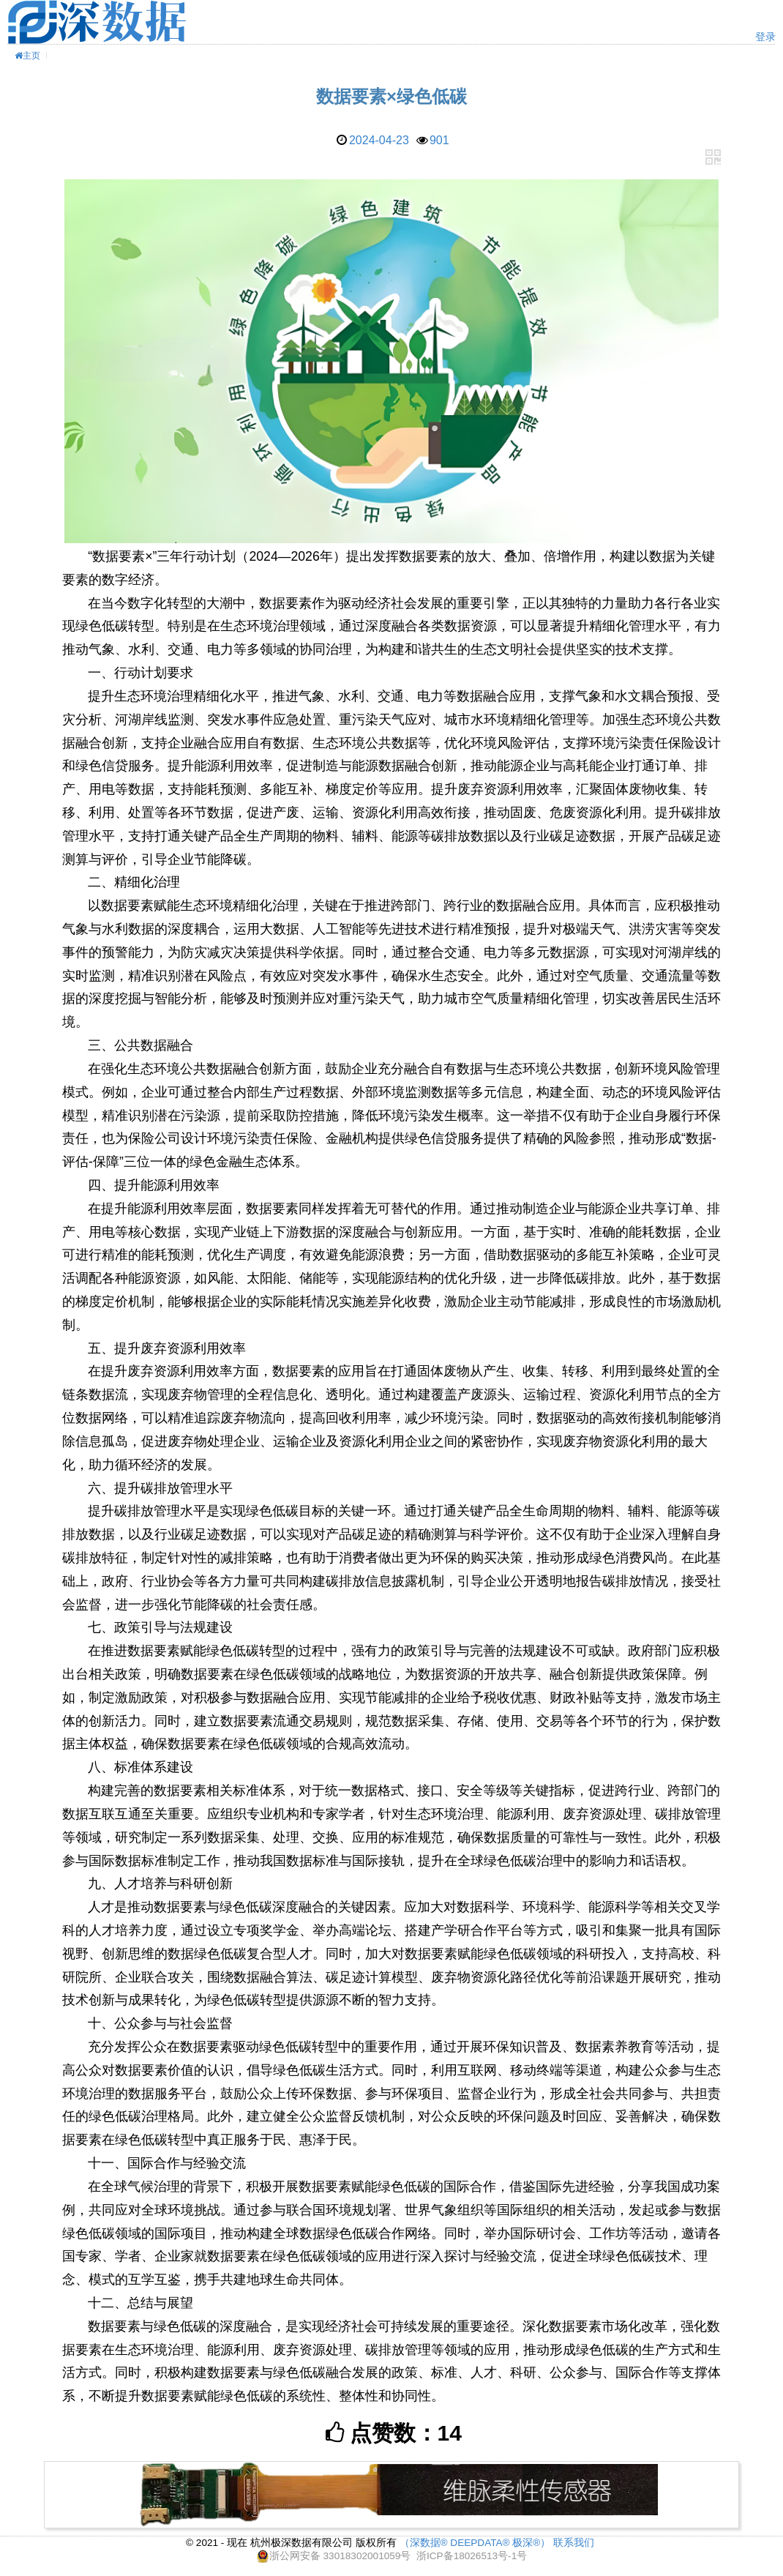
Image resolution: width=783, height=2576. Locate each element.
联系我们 (573, 2542)
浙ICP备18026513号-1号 (471, 2555)
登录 (765, 36)
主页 (27, 56)
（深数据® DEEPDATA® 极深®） (475, 2542)
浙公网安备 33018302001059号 (340, 2555)
